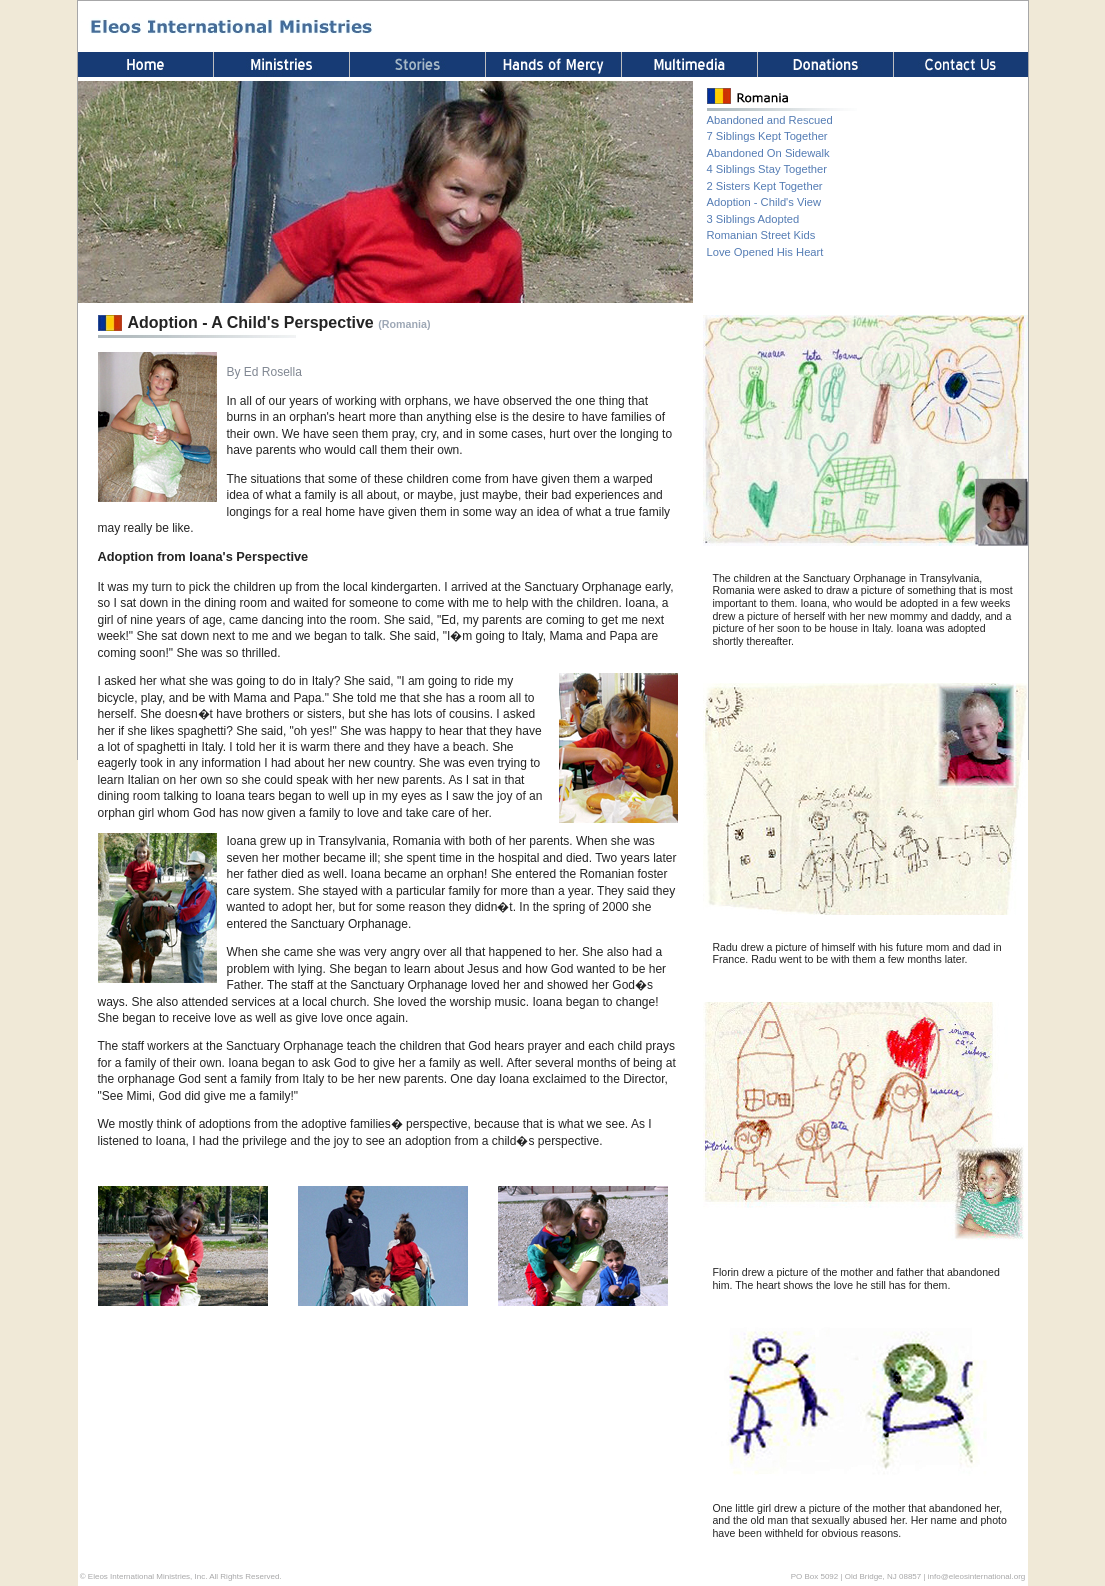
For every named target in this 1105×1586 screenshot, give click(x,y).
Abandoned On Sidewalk (768, 153)
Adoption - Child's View (764, 202)
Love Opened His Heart (765, 252)
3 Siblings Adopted (753, 219)
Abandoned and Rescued (770, 120)
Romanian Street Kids (761, 235)
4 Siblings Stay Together (767, 169)
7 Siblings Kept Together (767, 136)
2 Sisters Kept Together (765, 186)
